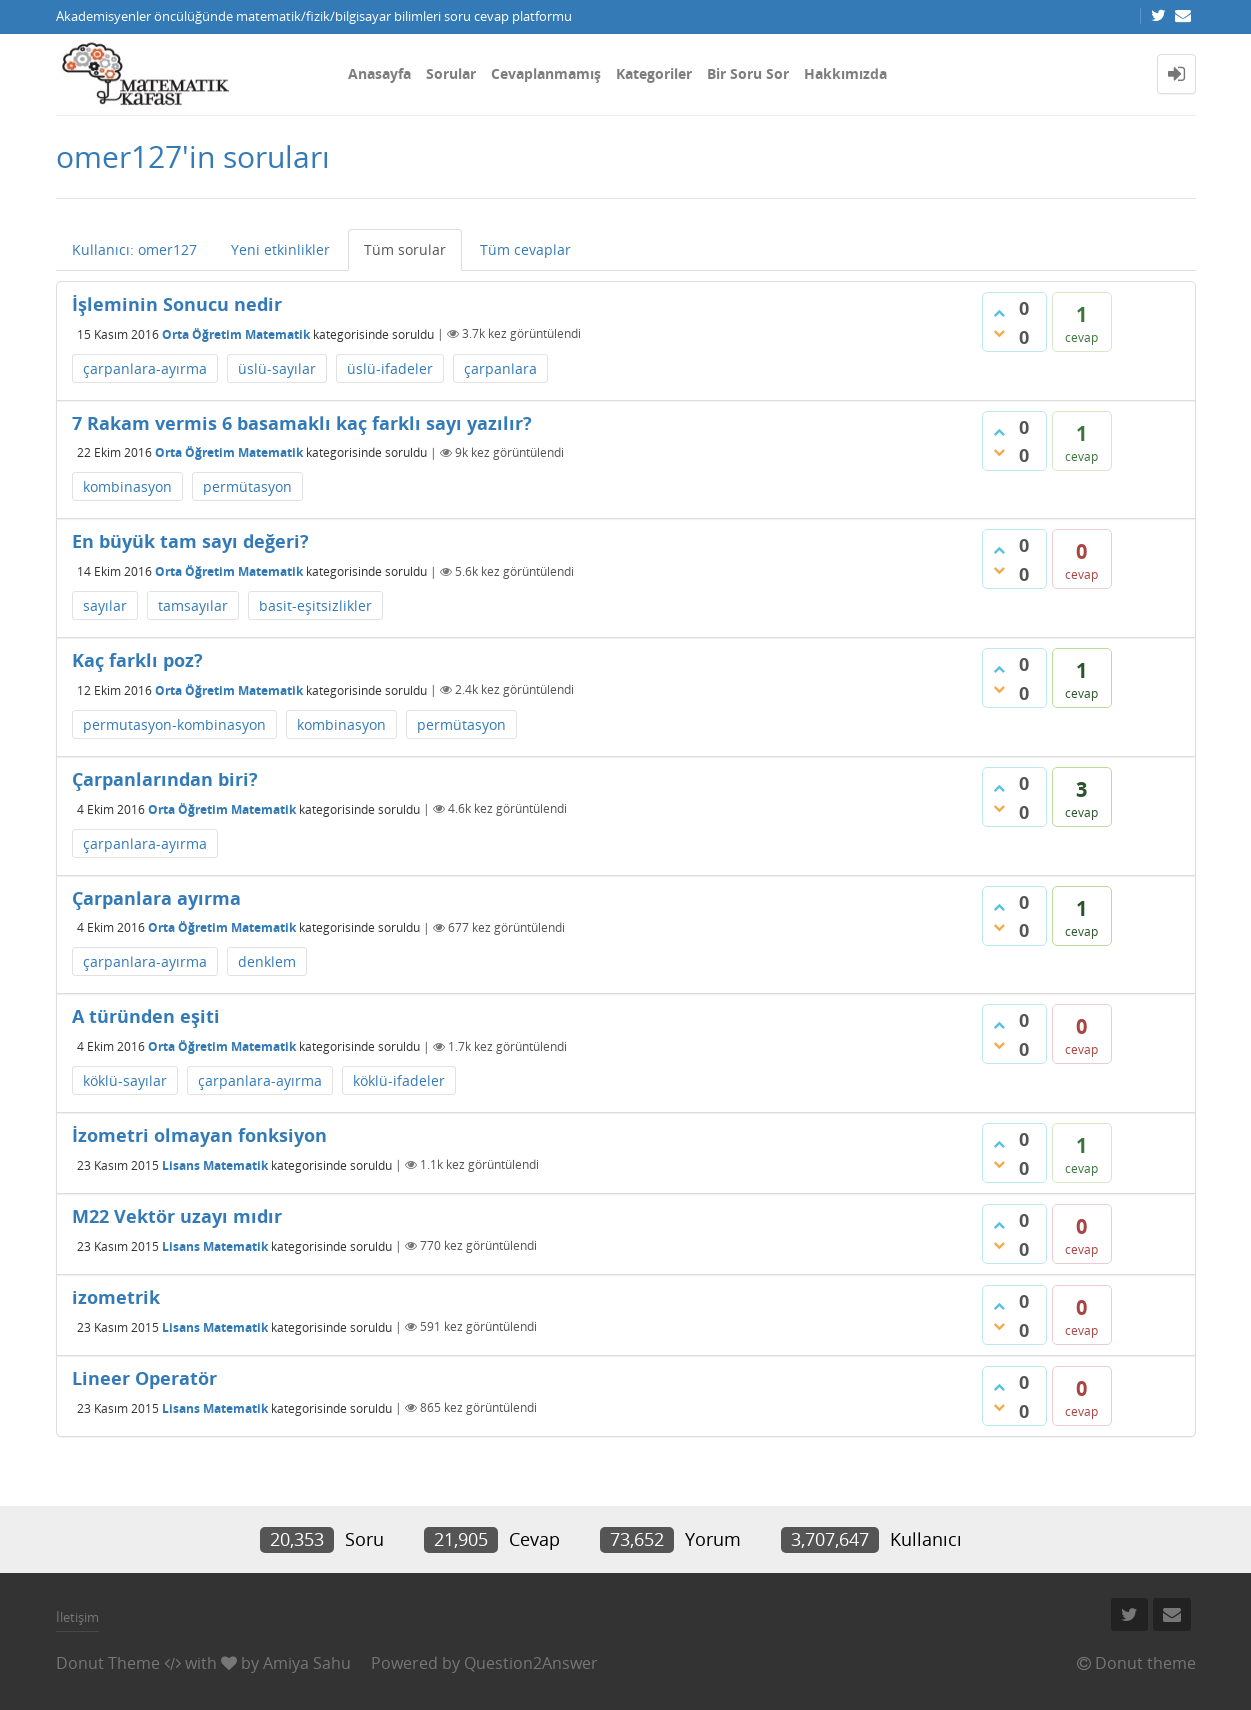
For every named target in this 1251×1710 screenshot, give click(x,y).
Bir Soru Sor (748, 73)
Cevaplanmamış (546, 73)
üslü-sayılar (277, 368)
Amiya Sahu (307, 1663)
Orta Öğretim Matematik (236, 333)
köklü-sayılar (125, 1080)
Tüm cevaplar (525, 249)
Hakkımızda (845, 73)
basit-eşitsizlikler (315, 605)
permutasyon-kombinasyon (174, 724)
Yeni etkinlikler (280, 249)
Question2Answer (531, 1663)
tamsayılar (193, 605)
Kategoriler (654, 73)
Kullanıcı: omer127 (134, 249)
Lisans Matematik (215, 1164)
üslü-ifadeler (390, 368)
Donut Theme (108, 1663)
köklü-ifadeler (399, 1080)
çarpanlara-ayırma (145, 368)
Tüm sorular (405, 249)
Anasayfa (379, 73)
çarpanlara (500, 368)
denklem (267, 961)
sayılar (105, 605)
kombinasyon (127, 486)
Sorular (451, 73)
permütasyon (247, 486)
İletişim (77, 1617)
